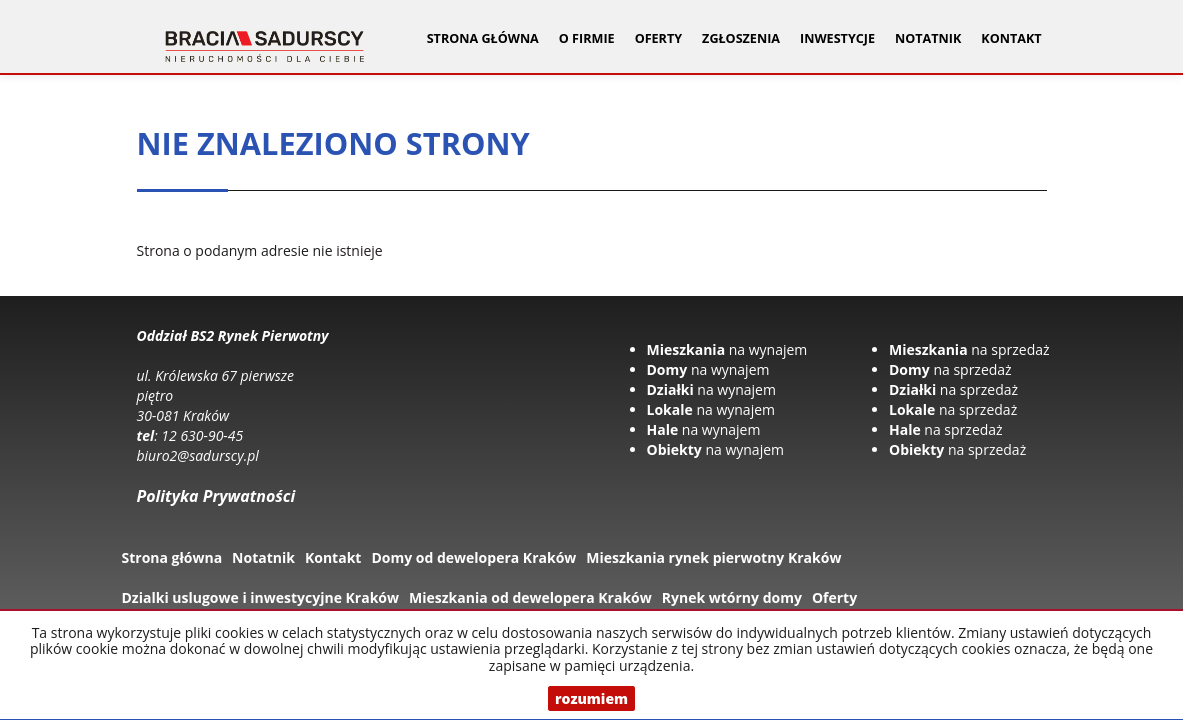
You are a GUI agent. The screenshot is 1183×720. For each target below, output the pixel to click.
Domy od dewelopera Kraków (473, 557)
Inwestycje (837, 38)
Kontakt (1011, 38)
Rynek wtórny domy (732, 597)
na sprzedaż (969, 349)
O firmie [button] (587, 38)
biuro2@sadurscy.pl (198, 455)
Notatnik (928, 38)
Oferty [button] (658, 38)
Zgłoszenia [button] (741, 38)
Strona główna (483, 38)
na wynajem (727, 349)
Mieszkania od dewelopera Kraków (530, 597)
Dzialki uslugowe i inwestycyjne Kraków (261, 597)
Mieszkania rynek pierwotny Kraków (713, 557)
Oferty (834, 597)
